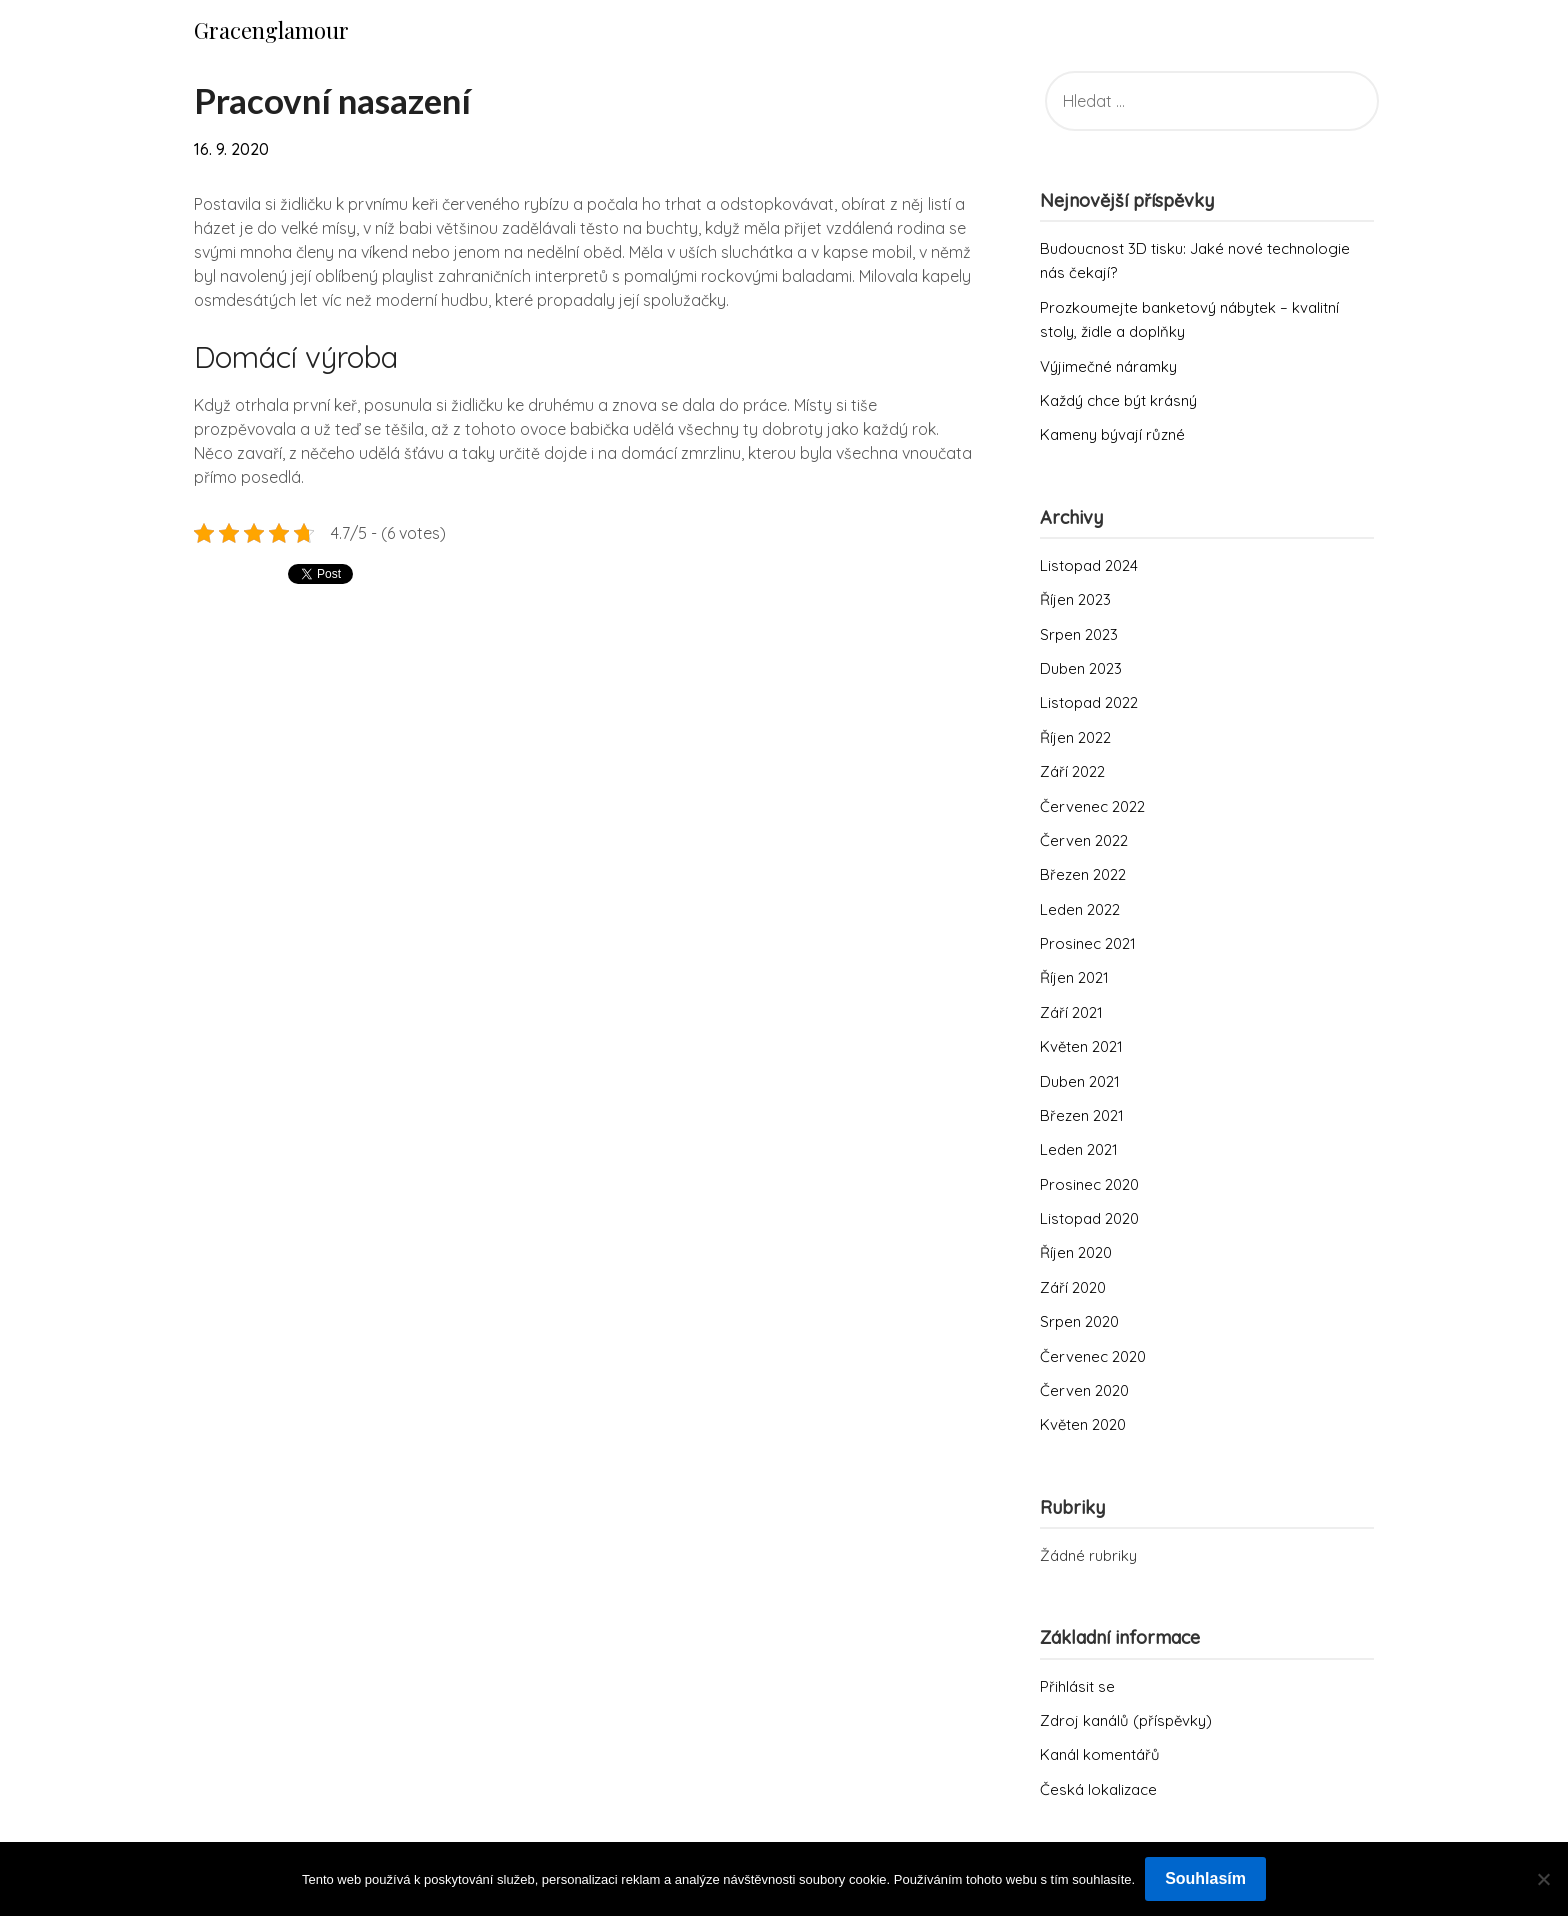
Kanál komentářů (1100, 1754)
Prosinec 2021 (1088, 943)
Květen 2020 (1083, 1424)
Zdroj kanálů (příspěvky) (1126, 1720)
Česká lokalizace (1098, 1789)
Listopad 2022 (1089, 702)
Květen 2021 (1081, 1046)
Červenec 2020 (1093, 1356)
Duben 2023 (1081, 668)
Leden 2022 (1080, 909)
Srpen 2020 (1079, 1321)
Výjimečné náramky (1108, 366)
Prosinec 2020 (1089, 1184)
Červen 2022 (1084, 840)
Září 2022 (1072, 771)
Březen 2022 (1083, 874)
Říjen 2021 (1074, 977)
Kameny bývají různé (1112, 434)
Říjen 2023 (1075, 599)
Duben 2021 (1080, 1081)
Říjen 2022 (1075, 737)
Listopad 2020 (1089, 1218)
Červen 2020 (1084, 1390)
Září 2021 (1071, 1012)
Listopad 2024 (1089, 565)
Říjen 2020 (1076, 1252)
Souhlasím (1205, 1878)
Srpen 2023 (1079, 634)
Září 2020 (1073, 1287)
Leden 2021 (1079, 1149)
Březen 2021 (1082, 1115)
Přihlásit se (1077, 1686)
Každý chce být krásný (1118, 400)
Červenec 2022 (1092, 806)
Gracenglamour (271, 30)
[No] (1543, 1879)
